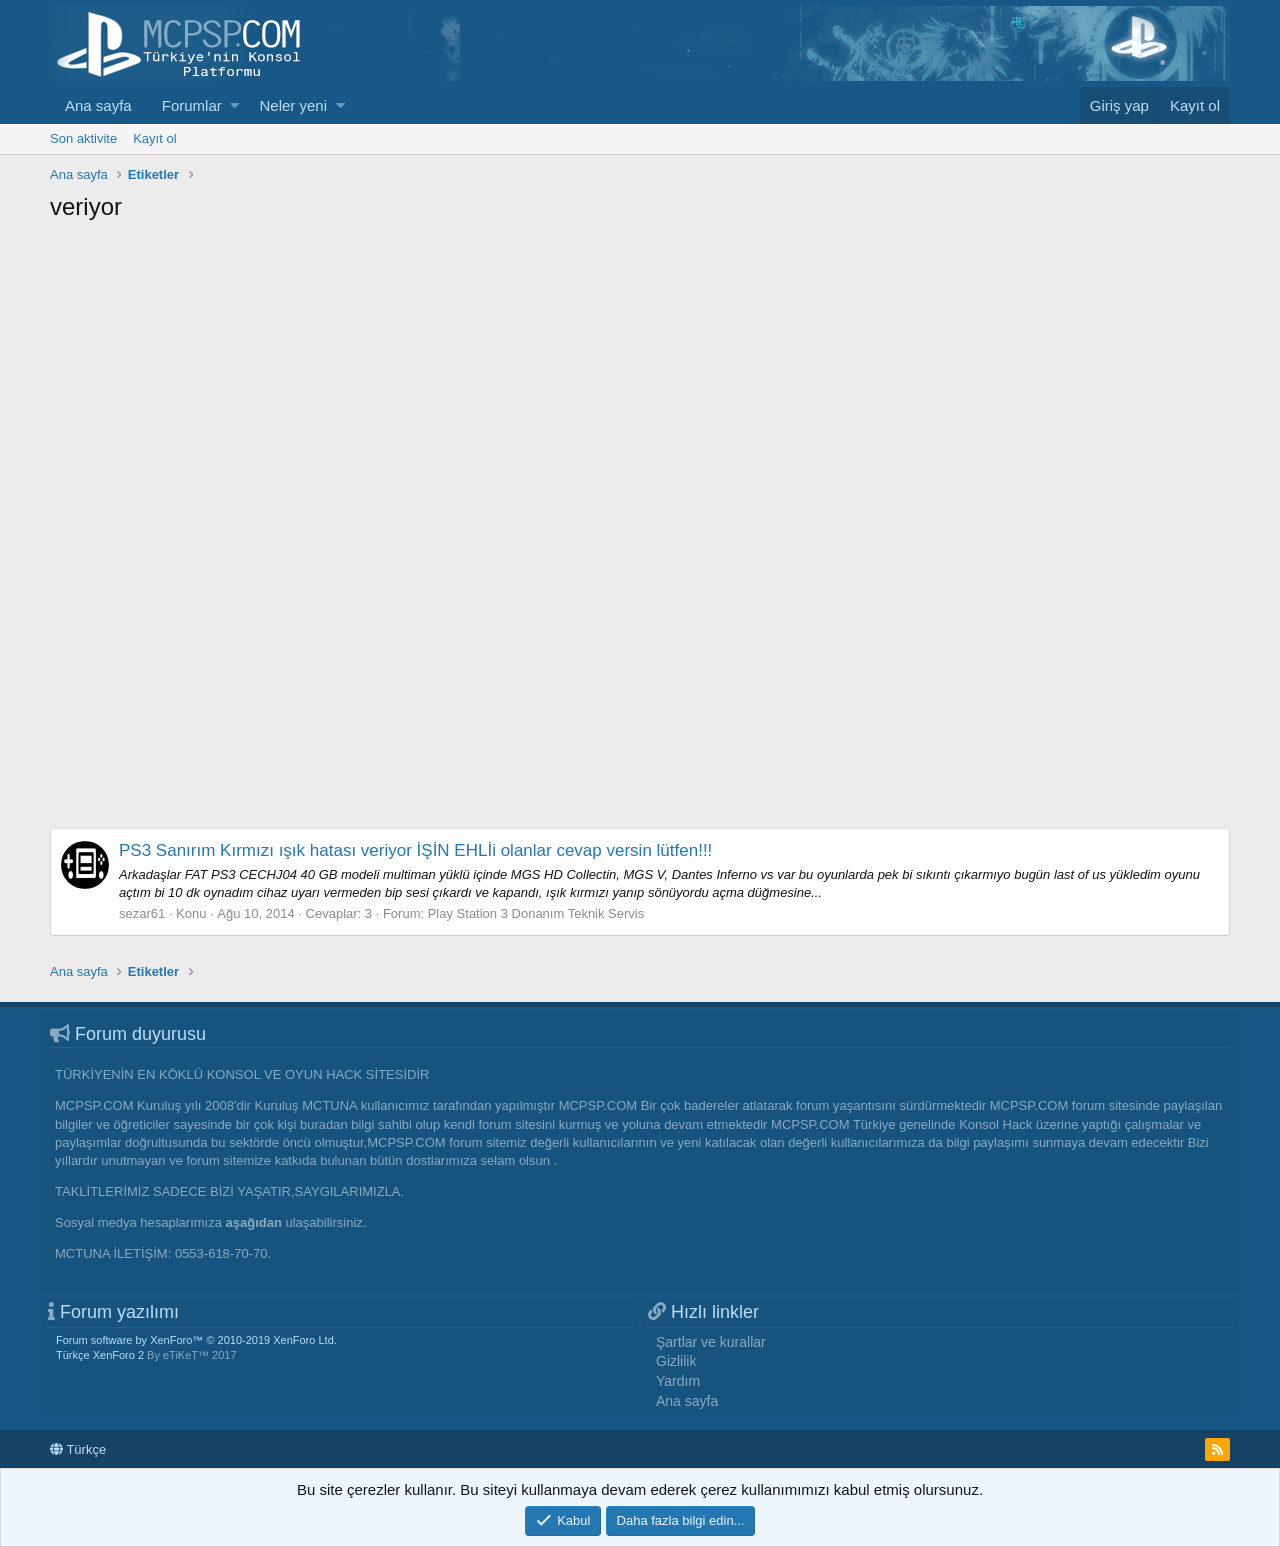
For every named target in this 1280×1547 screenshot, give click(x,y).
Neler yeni (293, 105)
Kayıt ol (154, 138)
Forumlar (192, 105)
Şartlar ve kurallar (711, 1342)
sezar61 (142, 913)
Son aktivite (83, 138)
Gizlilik (676, 1361)
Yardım (678, 1381)
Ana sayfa (98, 105)
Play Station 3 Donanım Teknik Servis (536, 913)
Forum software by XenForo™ (196, 1340)
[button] (234, 105)
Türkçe (78, 1449)
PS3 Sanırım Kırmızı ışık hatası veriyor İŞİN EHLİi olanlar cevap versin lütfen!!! (415, 850)
